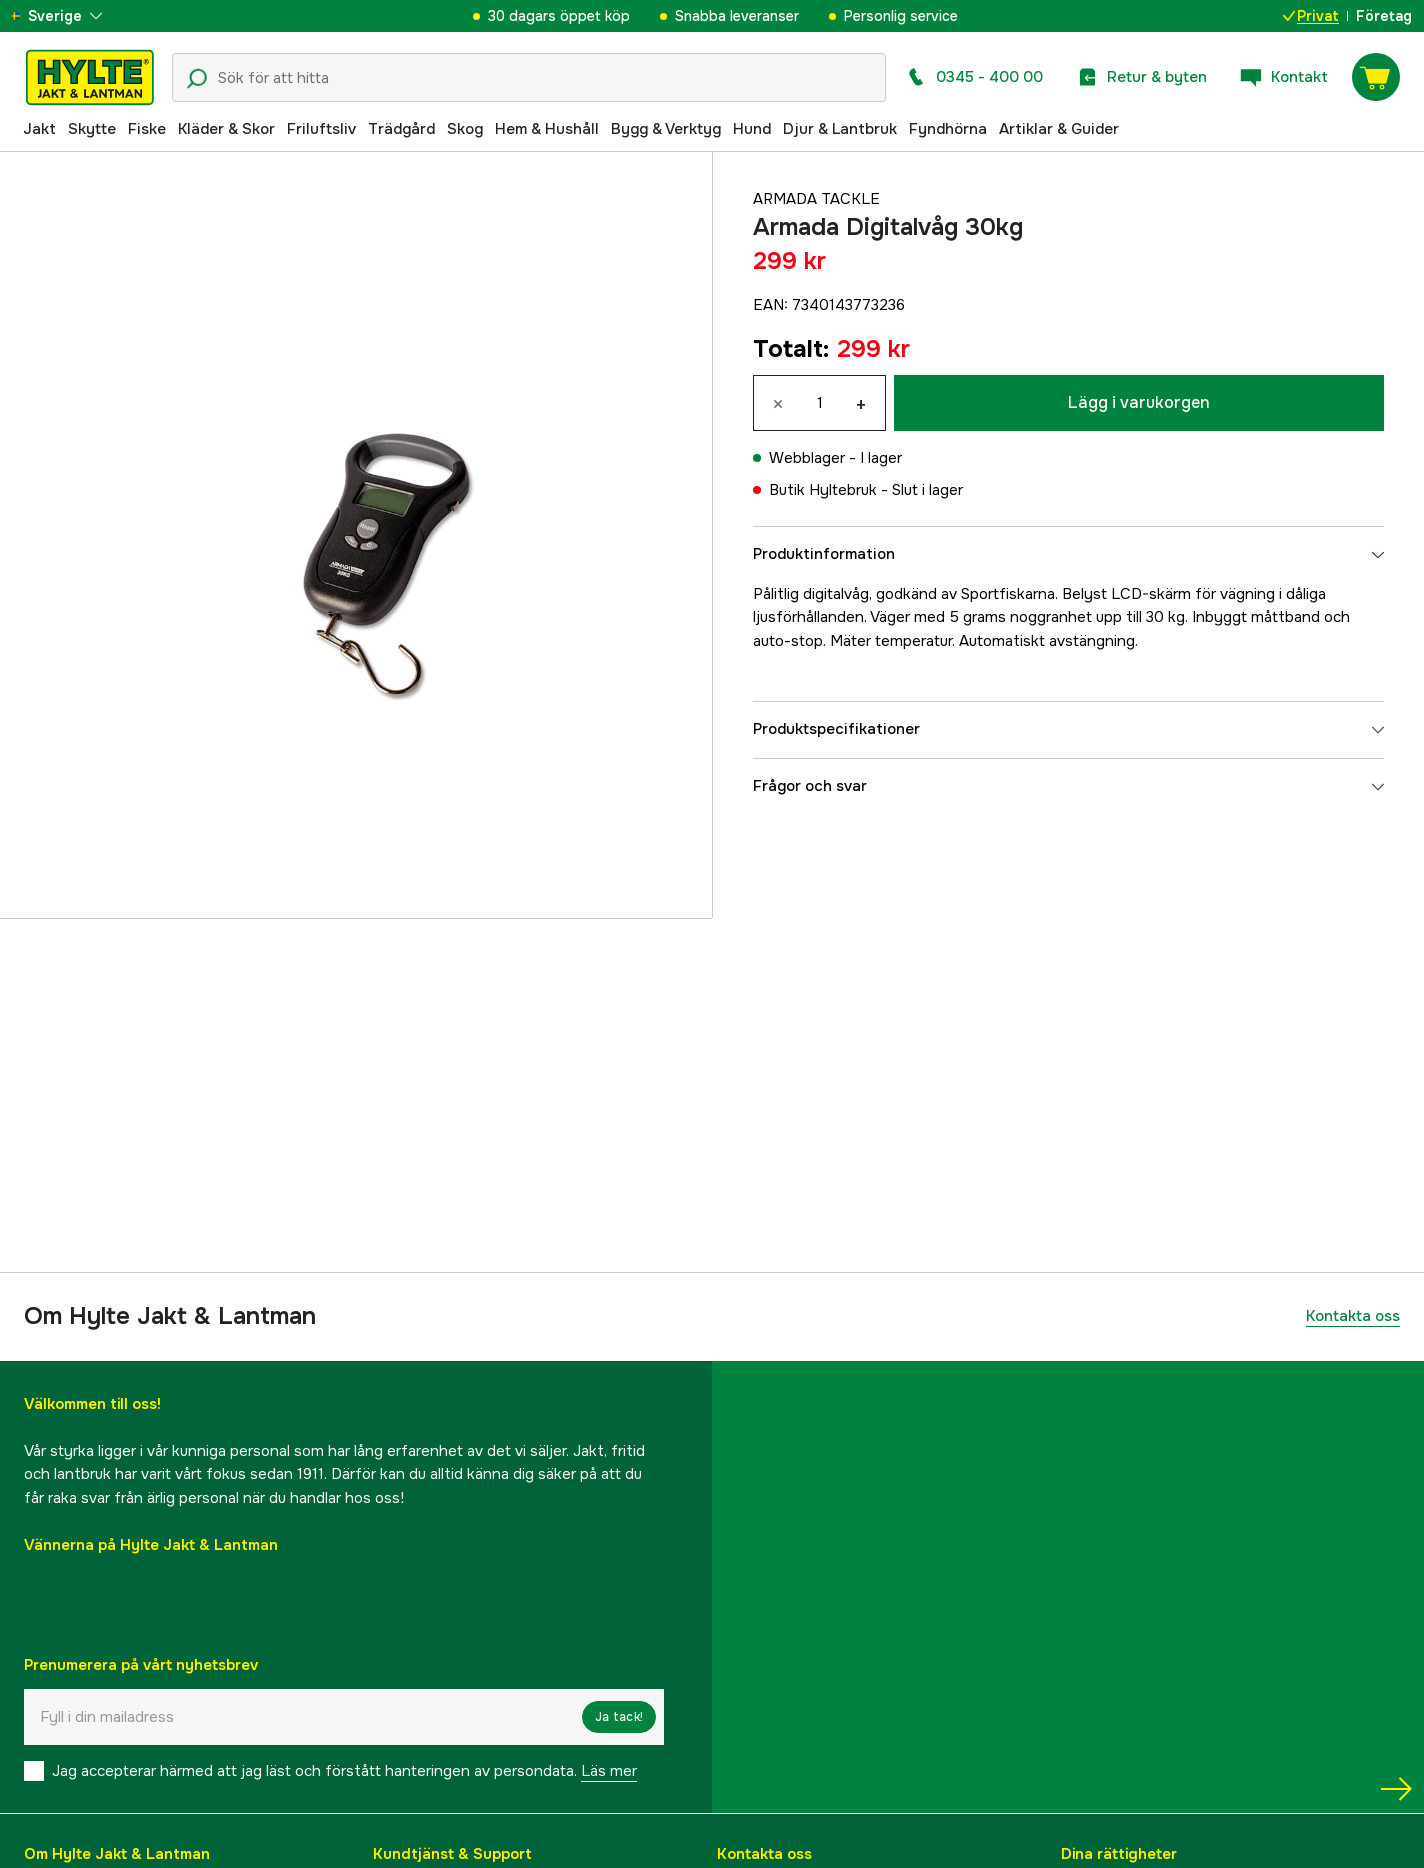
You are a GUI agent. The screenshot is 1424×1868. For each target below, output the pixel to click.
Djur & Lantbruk (840, 129)
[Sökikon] (197, 79)
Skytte (92, 129)
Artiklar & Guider (1059, 129)
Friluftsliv (321, 129)
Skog (465, 129)
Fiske (147, 129)
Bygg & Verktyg (666, 129)
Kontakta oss (1353, 1316)
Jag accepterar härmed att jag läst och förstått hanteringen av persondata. (344, 1771)
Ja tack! (619, 1717)
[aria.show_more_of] (73, 16)
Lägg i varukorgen (1139, 402)
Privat (1311, 16)
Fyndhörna (948, 129)
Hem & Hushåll (547, 129)
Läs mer (609, 1771)
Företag (1384, 16)
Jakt (39, 129)
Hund (752, 129)
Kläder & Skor (226, 129)
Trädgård (401, 129)
